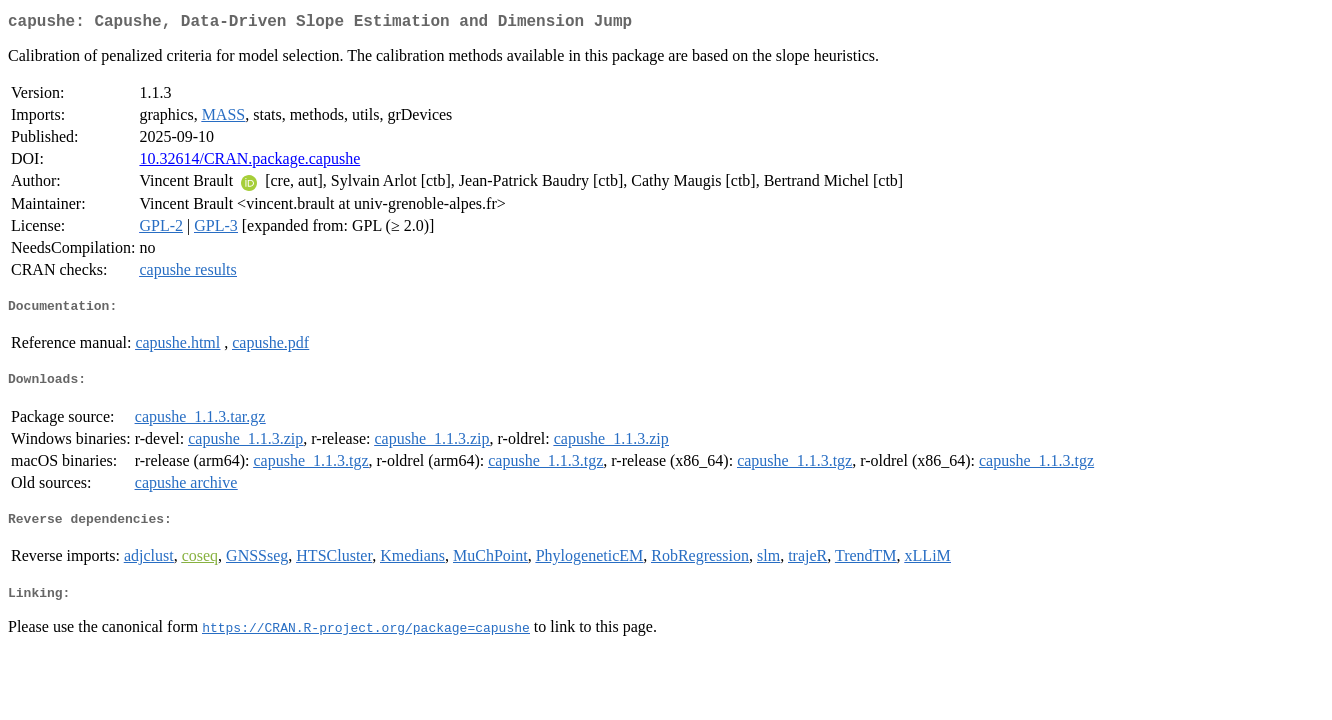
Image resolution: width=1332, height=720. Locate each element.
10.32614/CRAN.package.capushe (249, 162)
